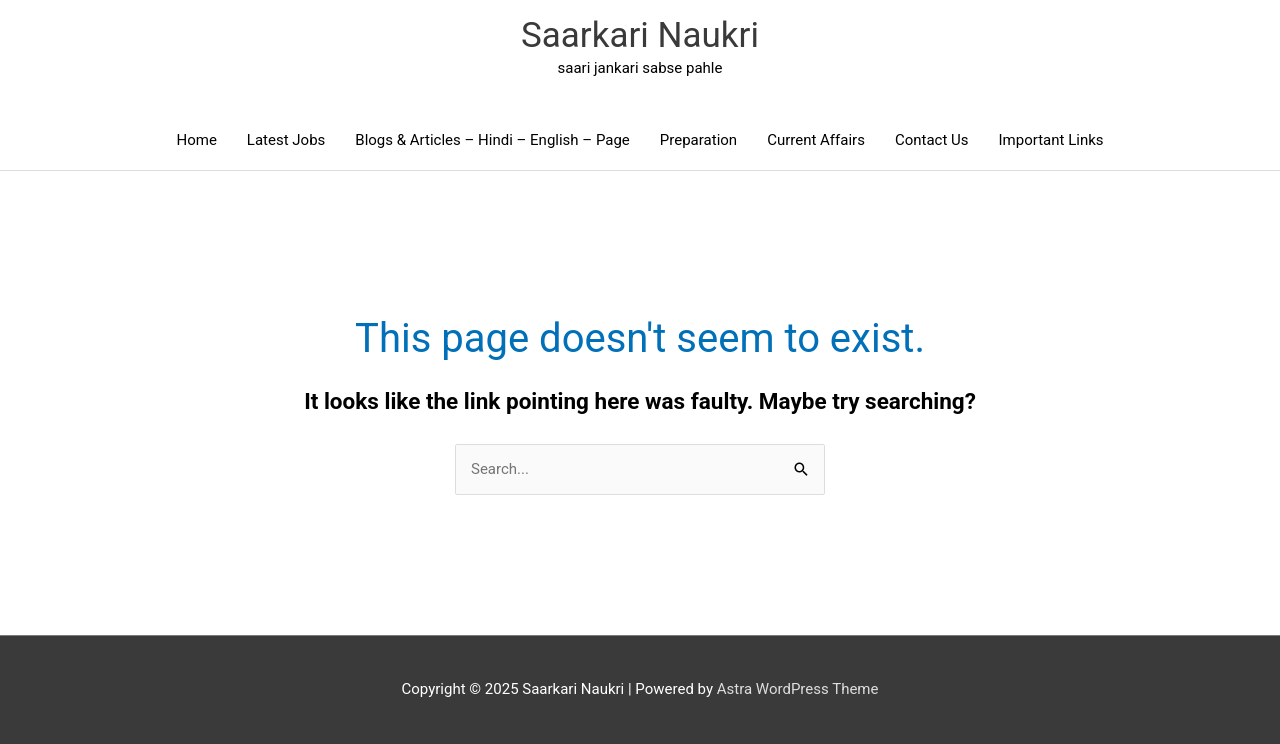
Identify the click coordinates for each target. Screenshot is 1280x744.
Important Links (1051, 140)
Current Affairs (816, 140)
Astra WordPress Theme (798, 689)
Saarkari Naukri (640, 35)
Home (196, 140)
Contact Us (932, 140)
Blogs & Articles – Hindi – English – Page (492, 140)
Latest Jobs (286, 140)
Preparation (698, 140)
